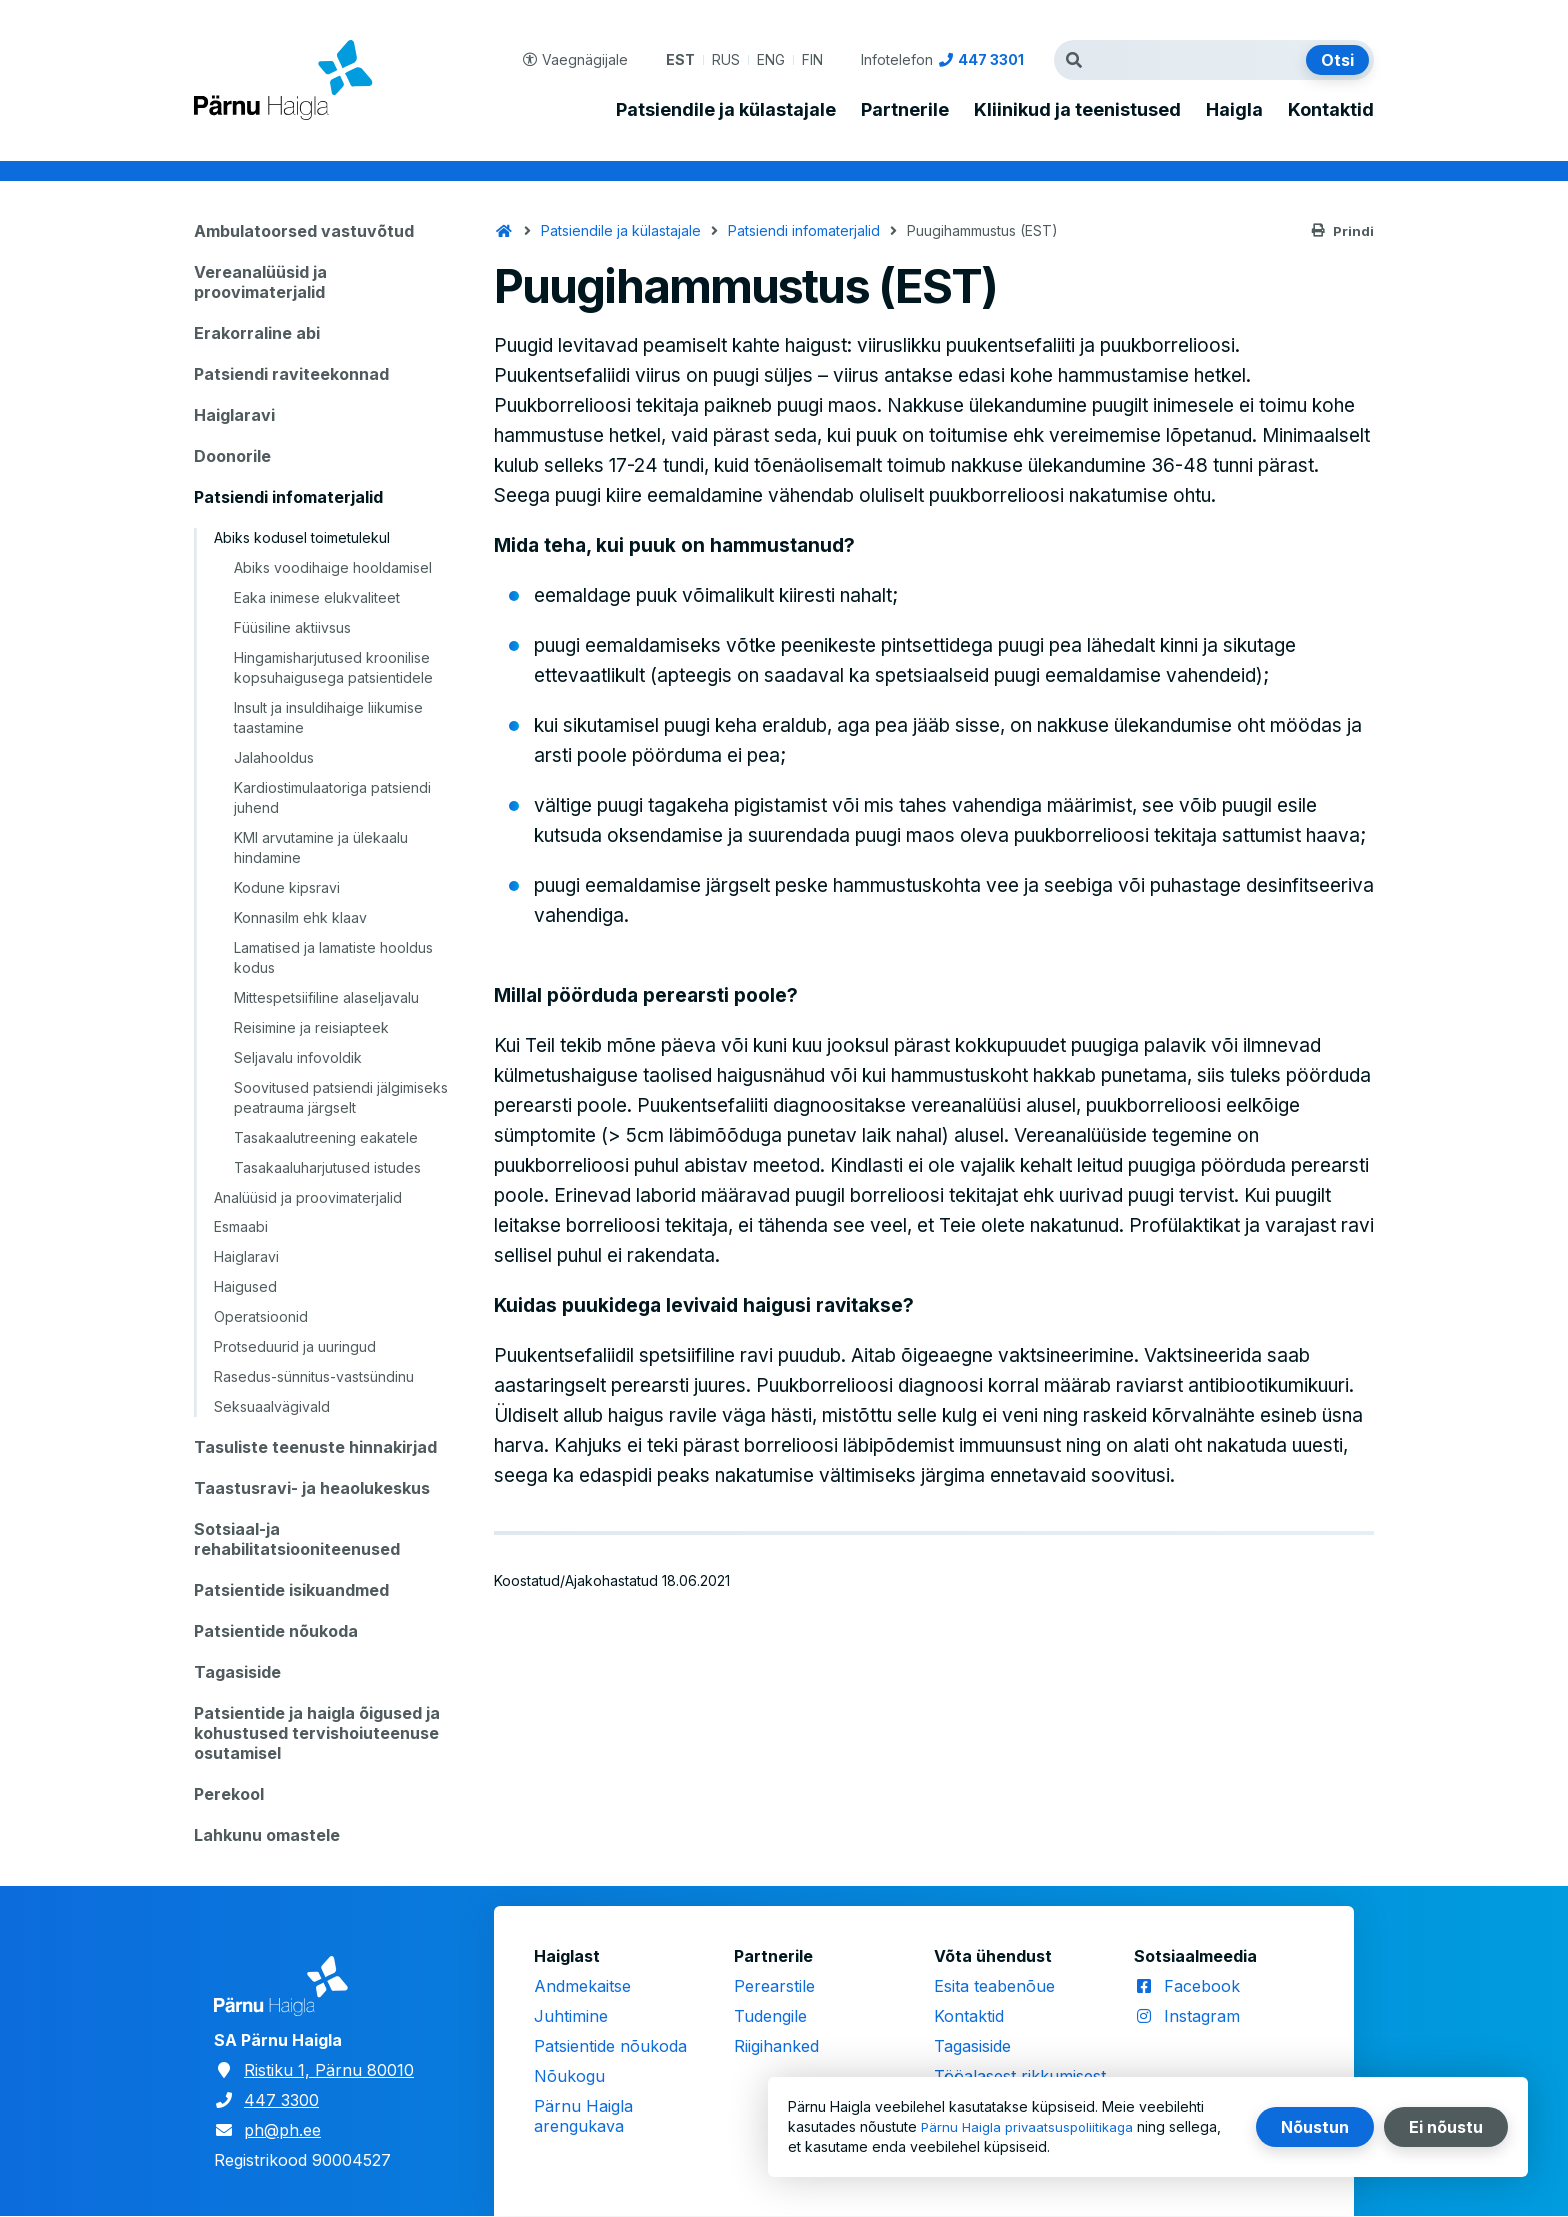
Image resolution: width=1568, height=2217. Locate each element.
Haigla (1234, 110)
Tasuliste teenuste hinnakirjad (315, 1447)
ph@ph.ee (282, 2130)
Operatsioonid (261, 1316)
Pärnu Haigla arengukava (583, 2116)
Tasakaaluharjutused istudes (327, 1167)
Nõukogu (569, 2076)
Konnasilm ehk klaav (300, 917)
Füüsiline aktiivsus (292, 627)
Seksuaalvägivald (272, 1406)
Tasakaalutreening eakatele (326, 1137)
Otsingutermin (1079, 60)
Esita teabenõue (994, 1986)
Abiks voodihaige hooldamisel (333, 567)
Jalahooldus (274, 757)
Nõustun (1315, 2127)
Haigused (245, 1286)
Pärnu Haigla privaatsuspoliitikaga (1031, 2126)
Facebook (1202, 1986)
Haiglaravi (234, 415)
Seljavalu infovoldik (298, 1057)
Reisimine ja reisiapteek (311, 1027)
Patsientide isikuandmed (291, 1590)
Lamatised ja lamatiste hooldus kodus (333, 957)
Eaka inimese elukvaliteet (317, 597)
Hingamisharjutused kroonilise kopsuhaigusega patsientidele (333, 667)
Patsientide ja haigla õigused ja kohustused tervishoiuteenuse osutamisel (317, 1733)
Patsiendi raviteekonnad (291, 374)
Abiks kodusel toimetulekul (302, 537)
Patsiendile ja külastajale (726, 110)
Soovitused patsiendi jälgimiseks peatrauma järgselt (341, 1097)
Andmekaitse (582, 1986)
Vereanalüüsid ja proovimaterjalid (260, 282)
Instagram (1202, 2016)
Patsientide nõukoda (276, 1631)
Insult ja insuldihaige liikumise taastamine (328, 717)
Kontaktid (1331, 110)
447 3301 (991, 59)
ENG (771, 59)
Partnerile (905, 110)
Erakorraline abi (257, 333)
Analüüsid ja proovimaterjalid (308, 1197)
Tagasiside (237, 1672)
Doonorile (232, 456)
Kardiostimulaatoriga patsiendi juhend (332, 797)
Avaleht (504, 231)
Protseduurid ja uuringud (295, 1346)
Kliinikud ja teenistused (1077, 110)
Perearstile (774, 1986)
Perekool (229, 1794)
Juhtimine (571, 2016)
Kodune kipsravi (287, 887)
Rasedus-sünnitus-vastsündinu (314, 1376)
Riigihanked (776, 2046)
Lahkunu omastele (267, 1835)
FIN (812, 59)
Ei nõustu (1446, 2127)
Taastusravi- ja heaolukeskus (312, 1488)
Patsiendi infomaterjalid (288, 497)
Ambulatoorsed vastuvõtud (304, 231)
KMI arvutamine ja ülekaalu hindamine (321, 847)
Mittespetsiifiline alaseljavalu (326, 997)
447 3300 (281, 2100)
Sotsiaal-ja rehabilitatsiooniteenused (297, 1539)
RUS (726, 59)
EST (680, 59)
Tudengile (770, 2016)
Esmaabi (241, 1226)
